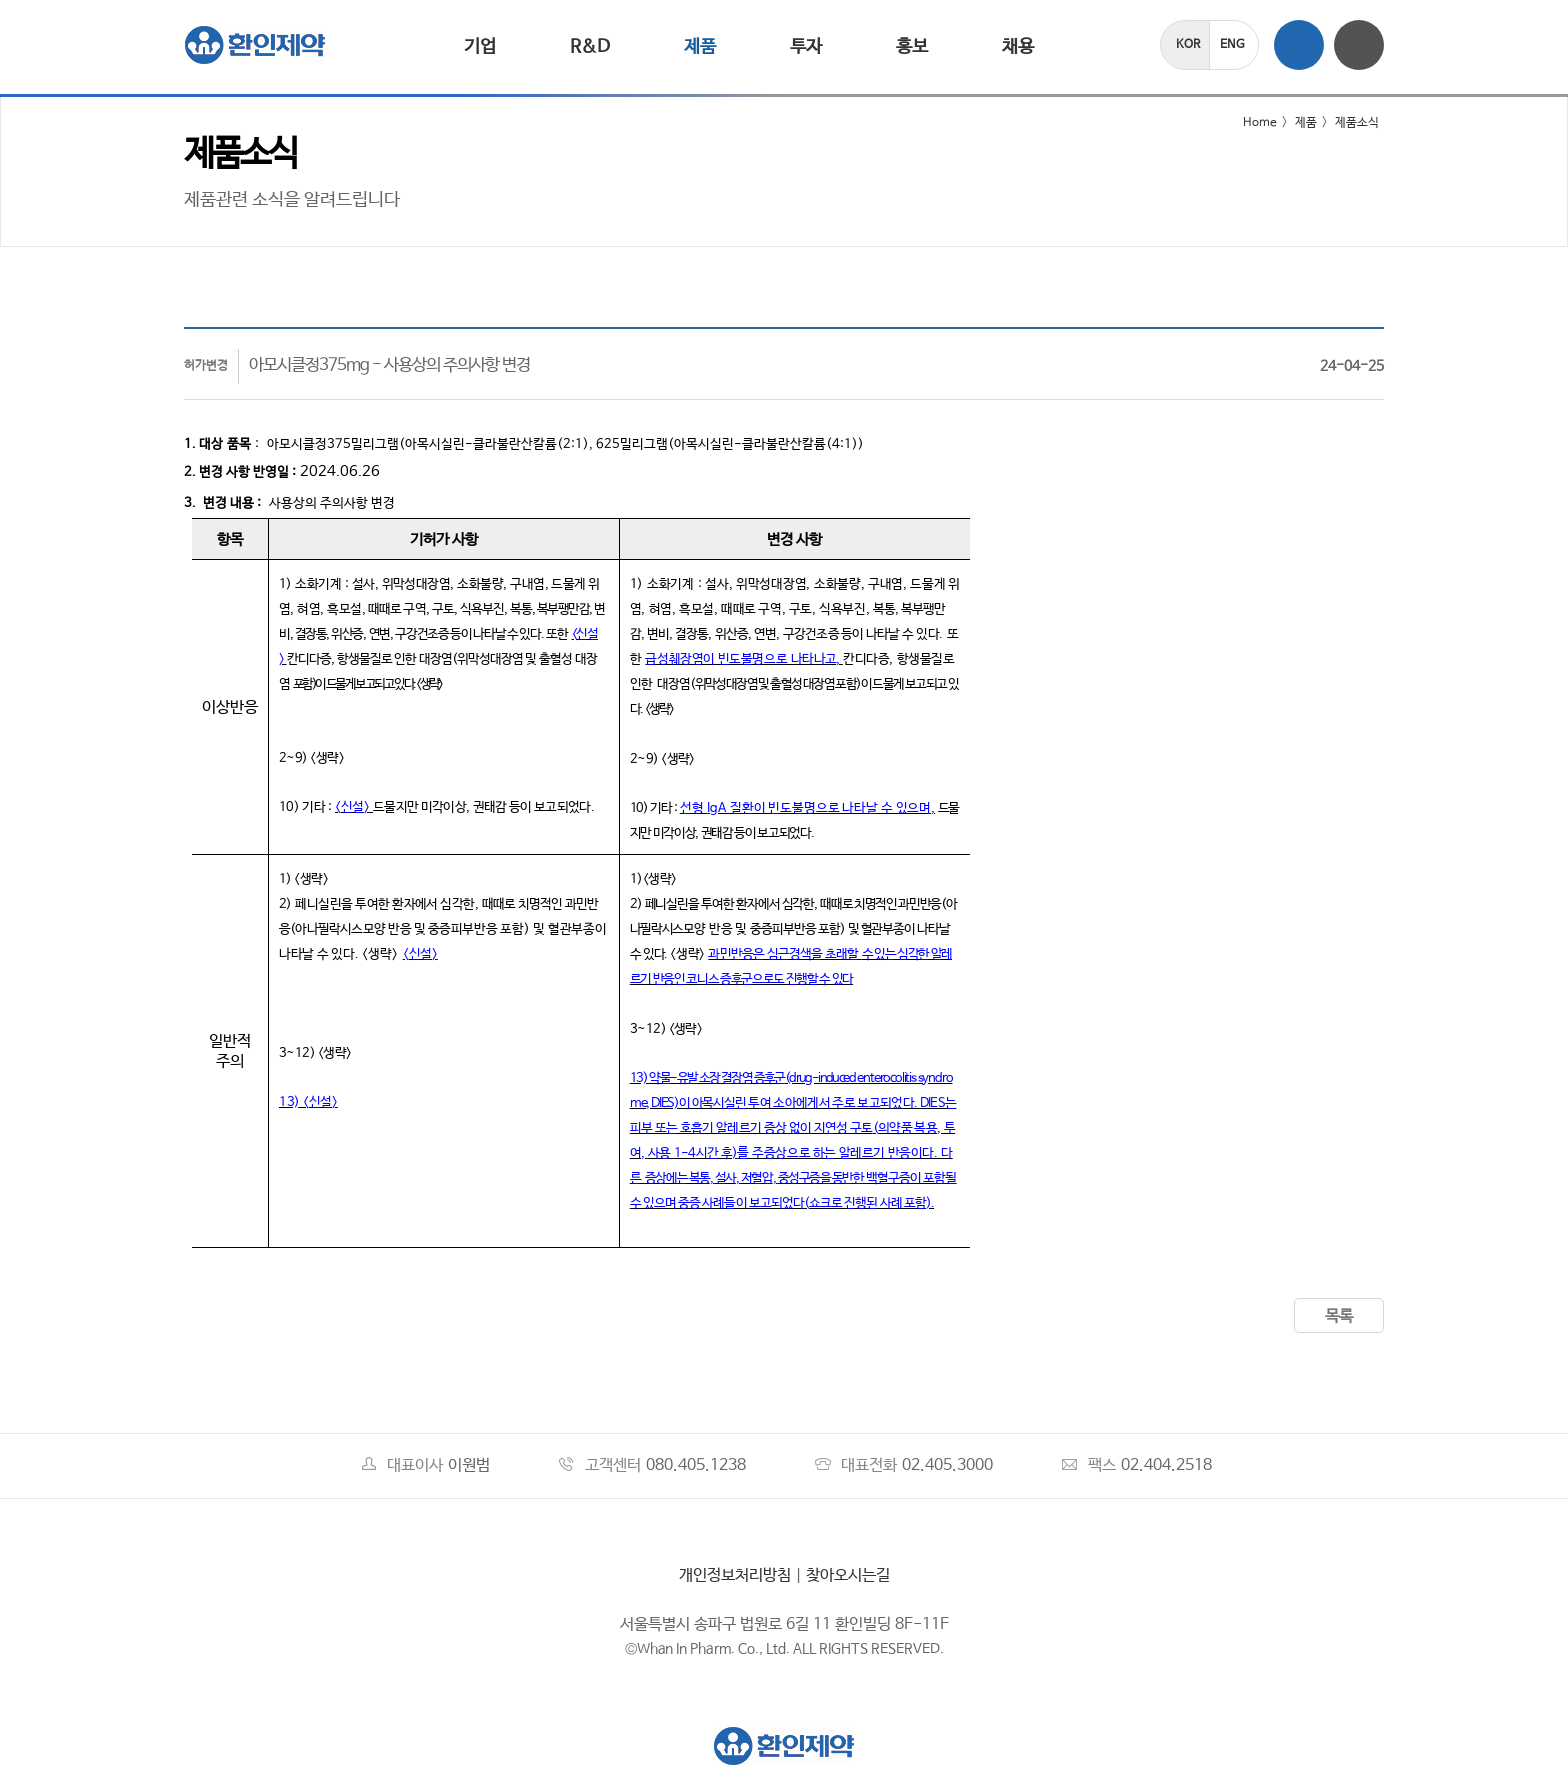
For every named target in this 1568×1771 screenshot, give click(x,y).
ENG (1232, 45)
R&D (590, 47)
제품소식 (1357, 123)
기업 (480, 47)
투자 (806, 47)
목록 (1339, 1316)
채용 (1018, 47)
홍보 (912, 47)
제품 (700, 47)
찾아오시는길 (848, 1575)
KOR (1188, 45)
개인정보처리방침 (735, 1575)
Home (1247, 123)
